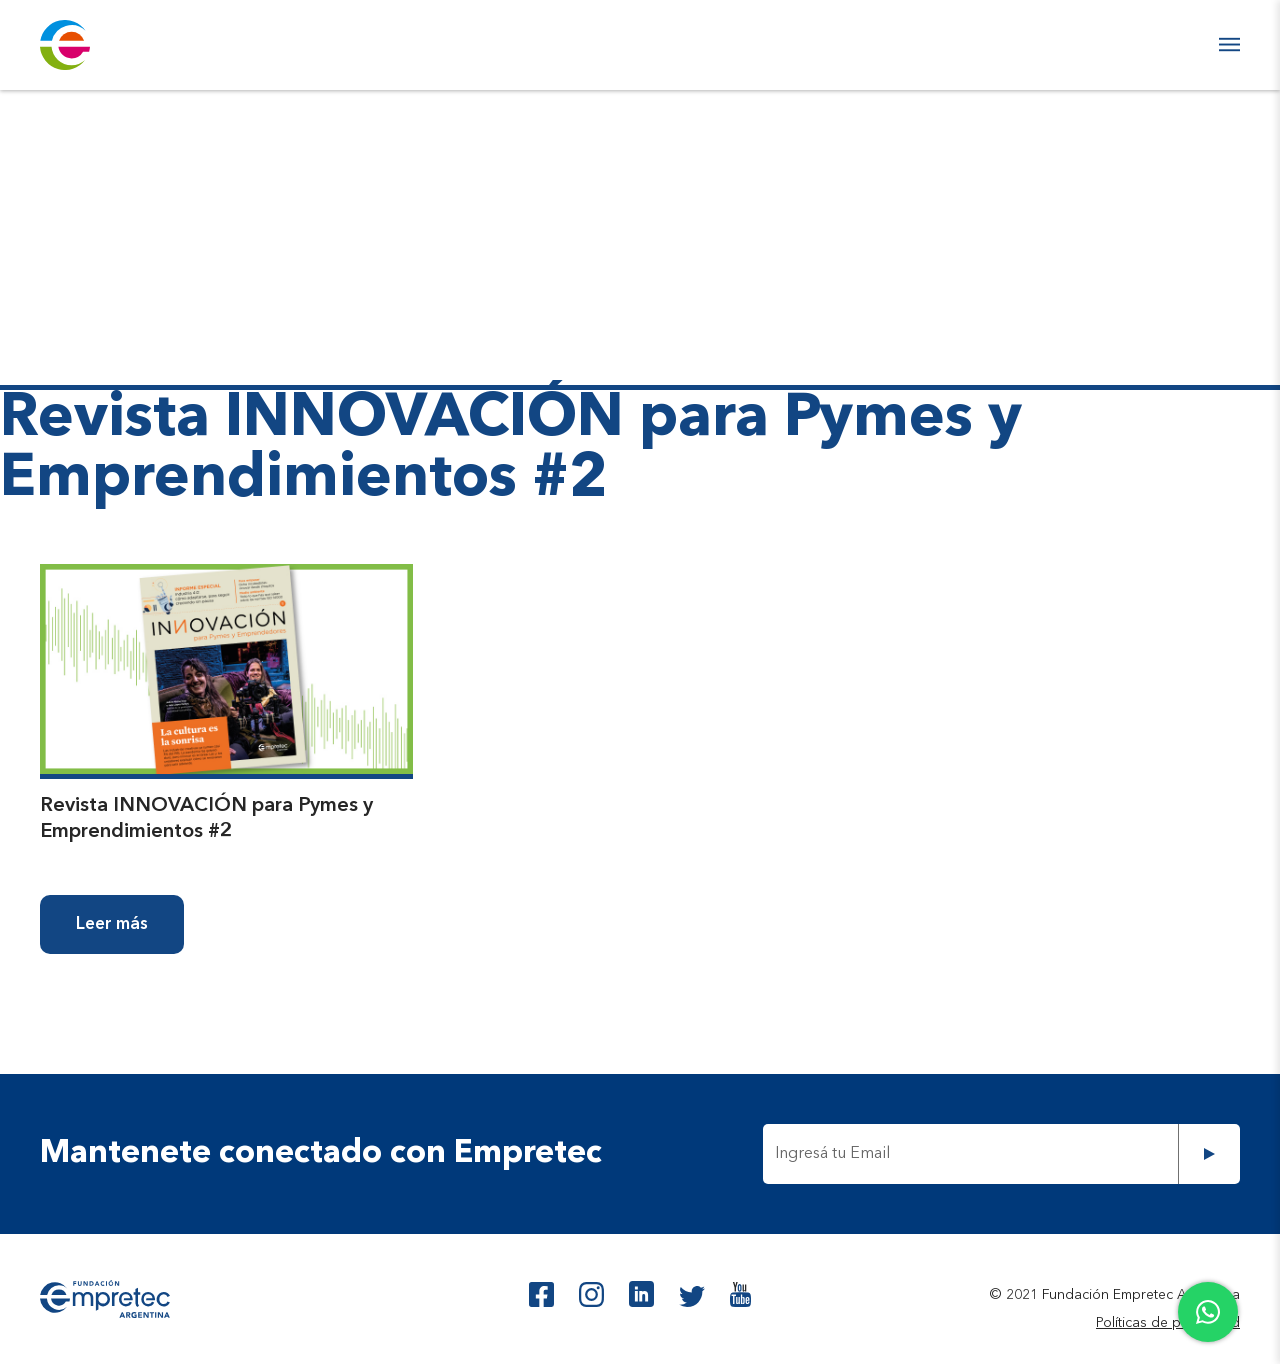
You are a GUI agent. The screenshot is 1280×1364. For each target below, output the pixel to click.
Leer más (112, 924)
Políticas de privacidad (1168, 1323)
